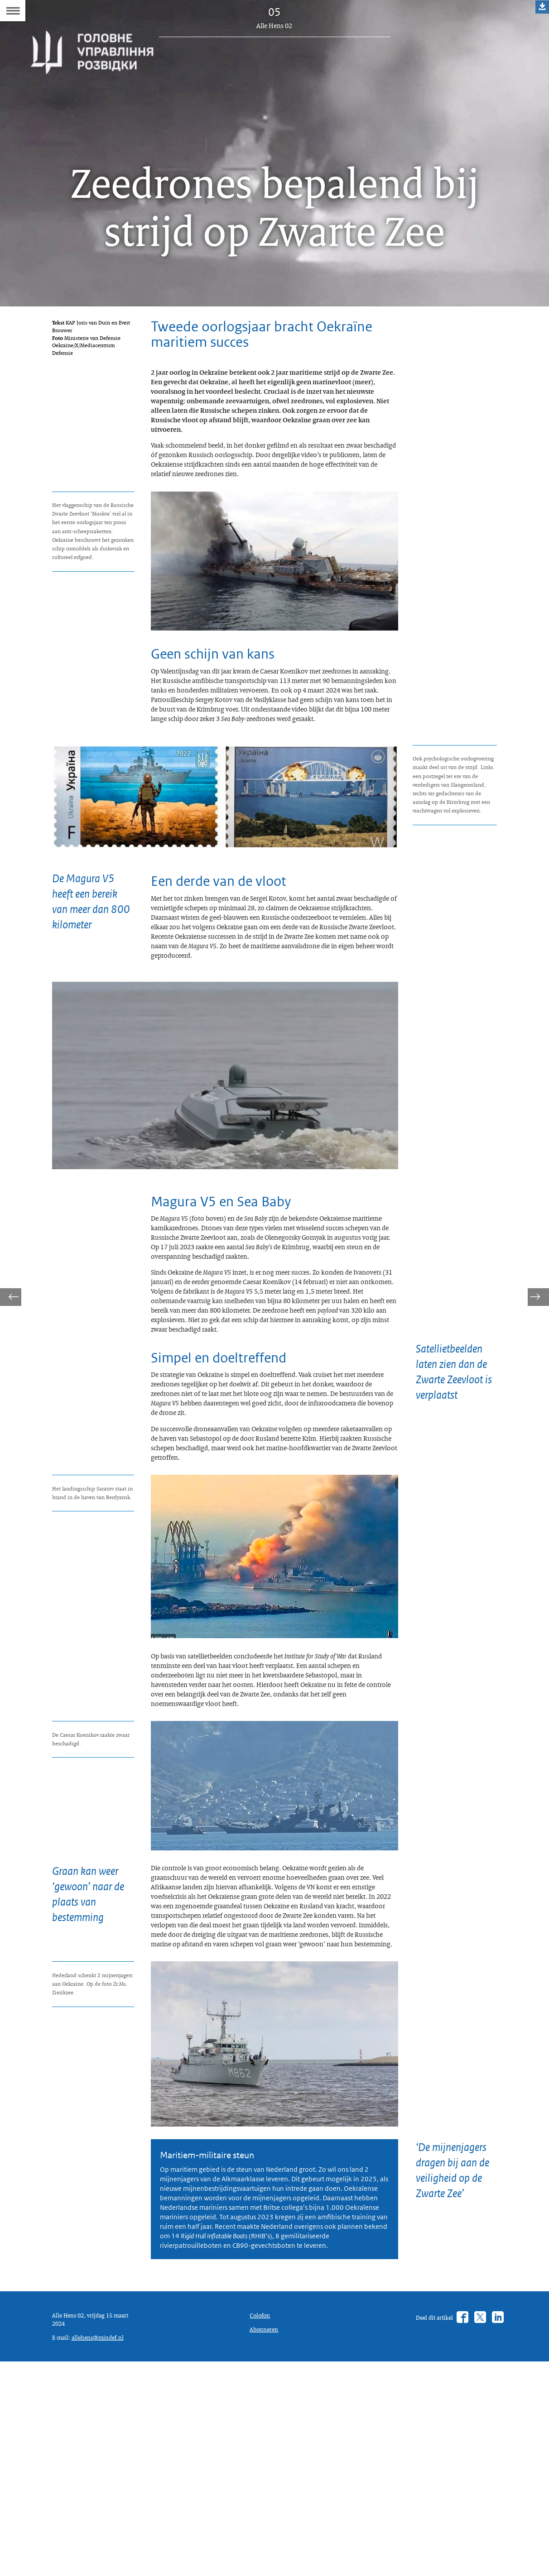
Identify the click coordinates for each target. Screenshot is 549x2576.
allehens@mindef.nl (103, 2548)
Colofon (262, 2523)
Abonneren (266, 2539)
